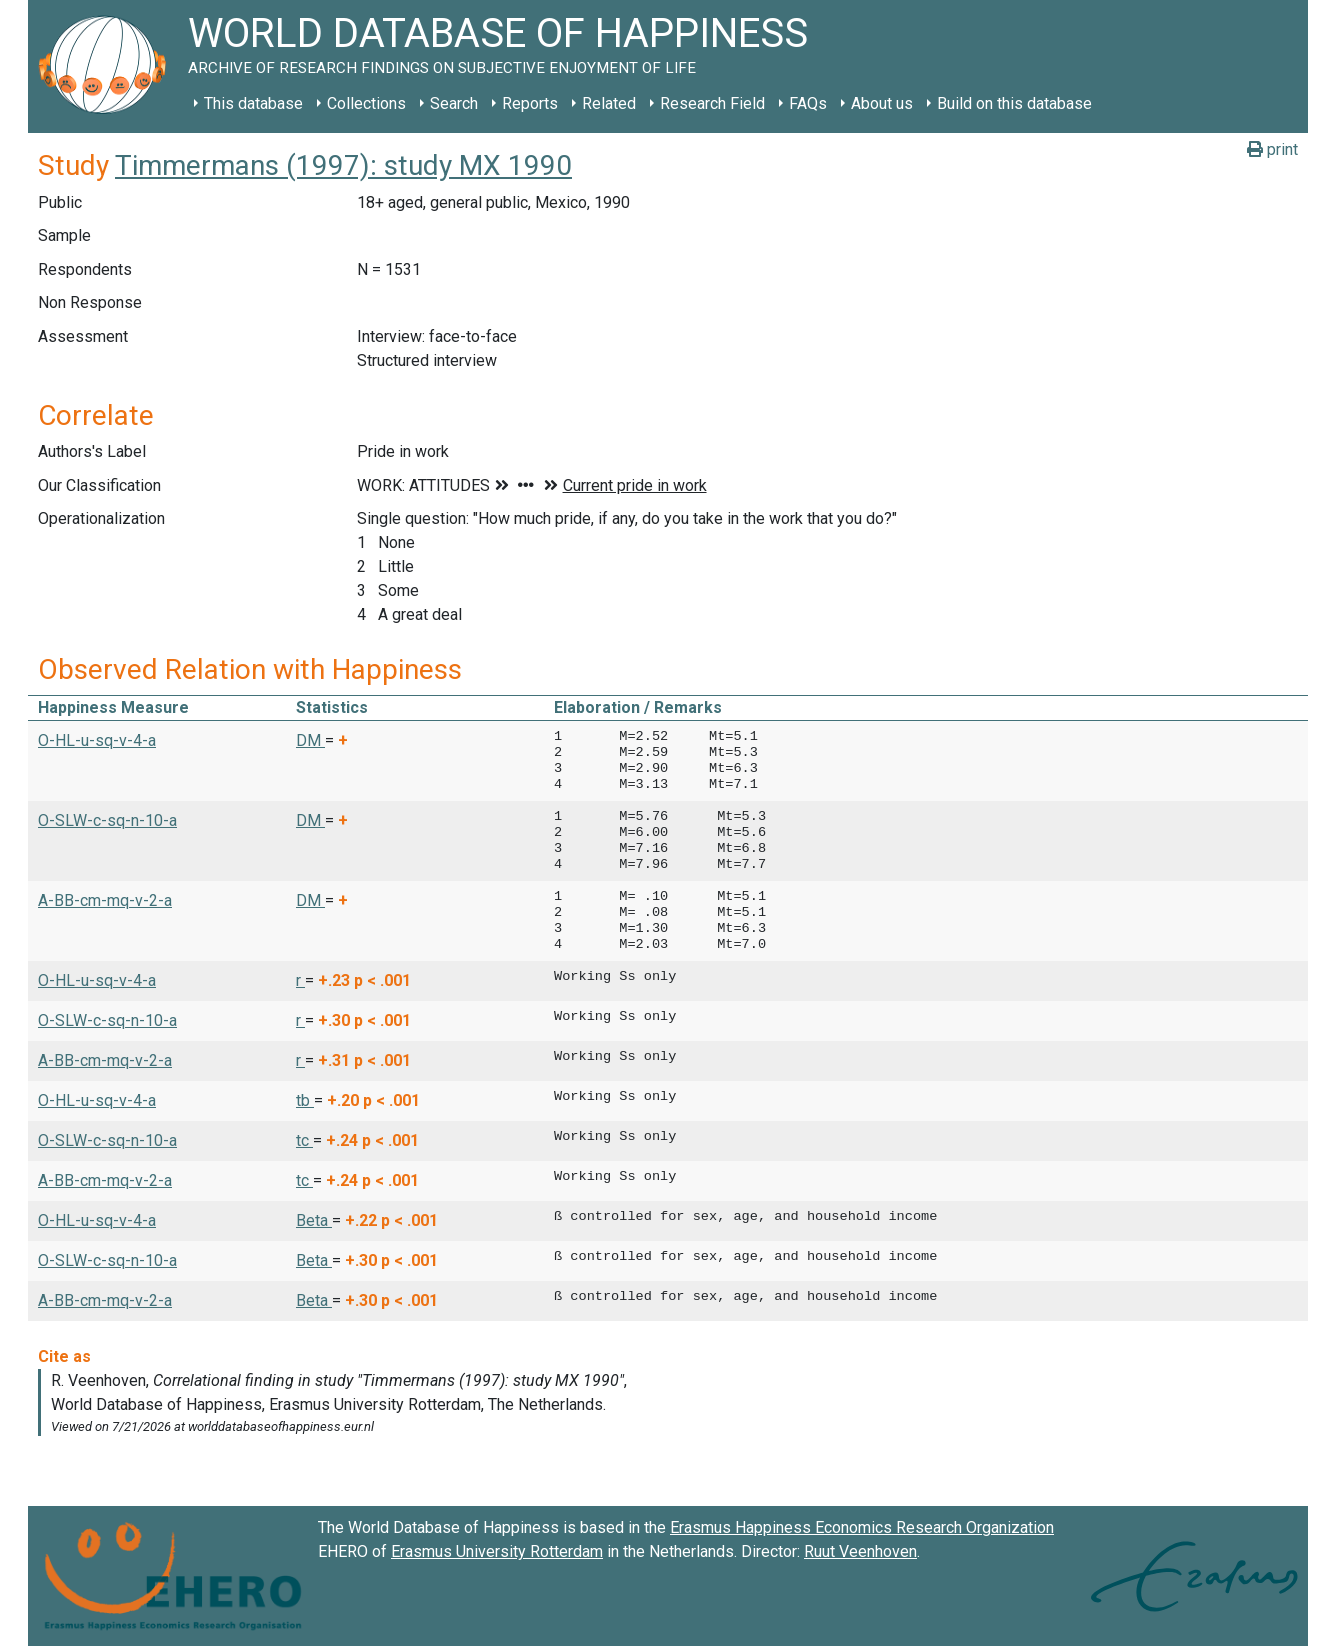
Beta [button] (314, 1220)
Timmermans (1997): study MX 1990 (343, 165)
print (1272, 149)
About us (882, 103)
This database (253, 103)
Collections (366, 103)
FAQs (808, 103)
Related (609, 103)
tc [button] (304, 1140)
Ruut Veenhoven (860, 1551)
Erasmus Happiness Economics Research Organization (862, 1527)
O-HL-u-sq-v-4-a (97, 740)
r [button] (300, 980)
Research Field (712, 103)
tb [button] (305, 1100)
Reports (530, 103)
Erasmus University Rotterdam (497, 1551)
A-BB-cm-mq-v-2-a (105, 900)
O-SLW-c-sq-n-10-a (107, 820)
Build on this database (1014, 103)
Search (454, 103)
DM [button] (310, 740)
